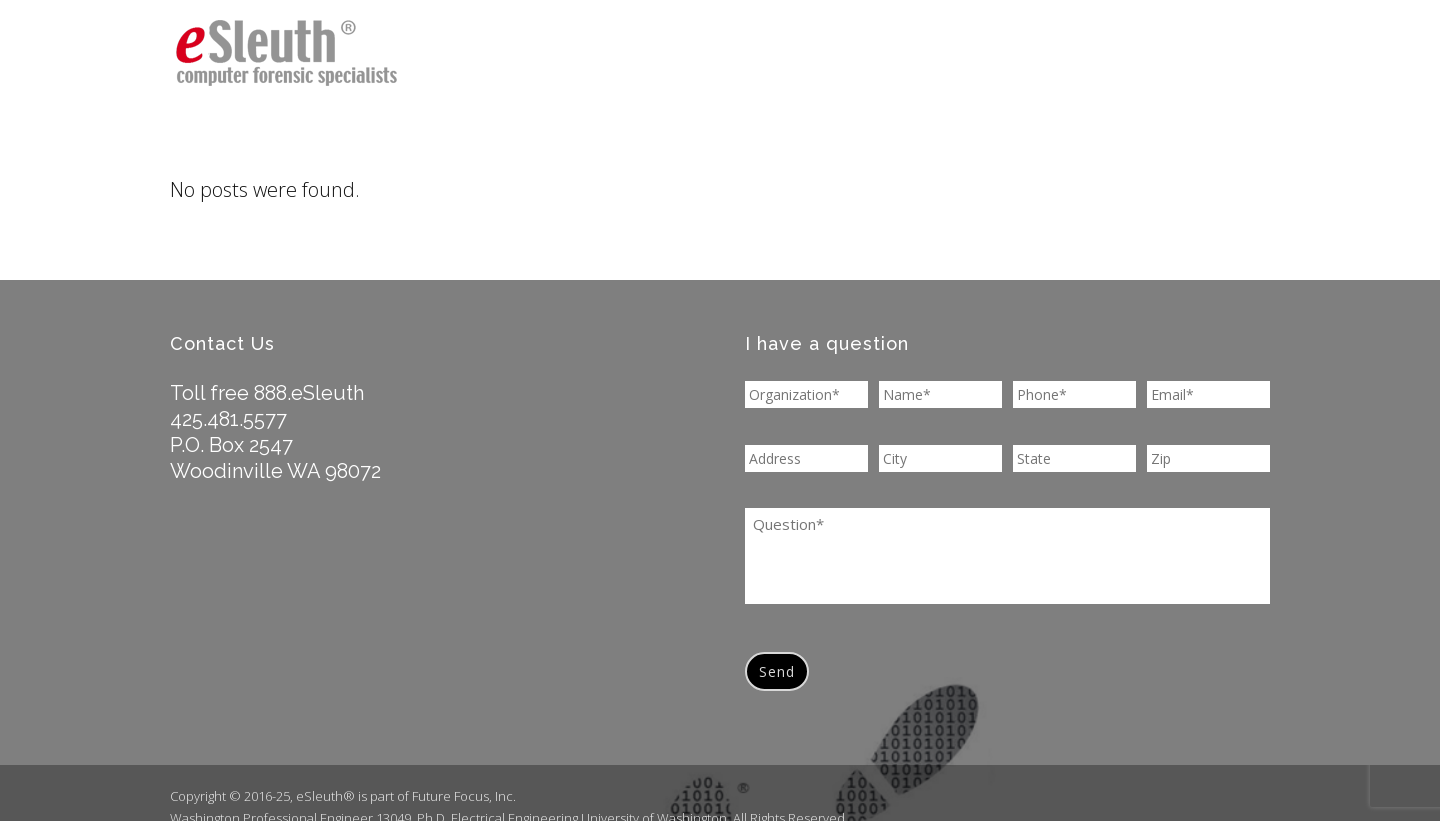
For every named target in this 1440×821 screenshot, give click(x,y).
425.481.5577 (228, 419)
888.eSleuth (309, 393)
